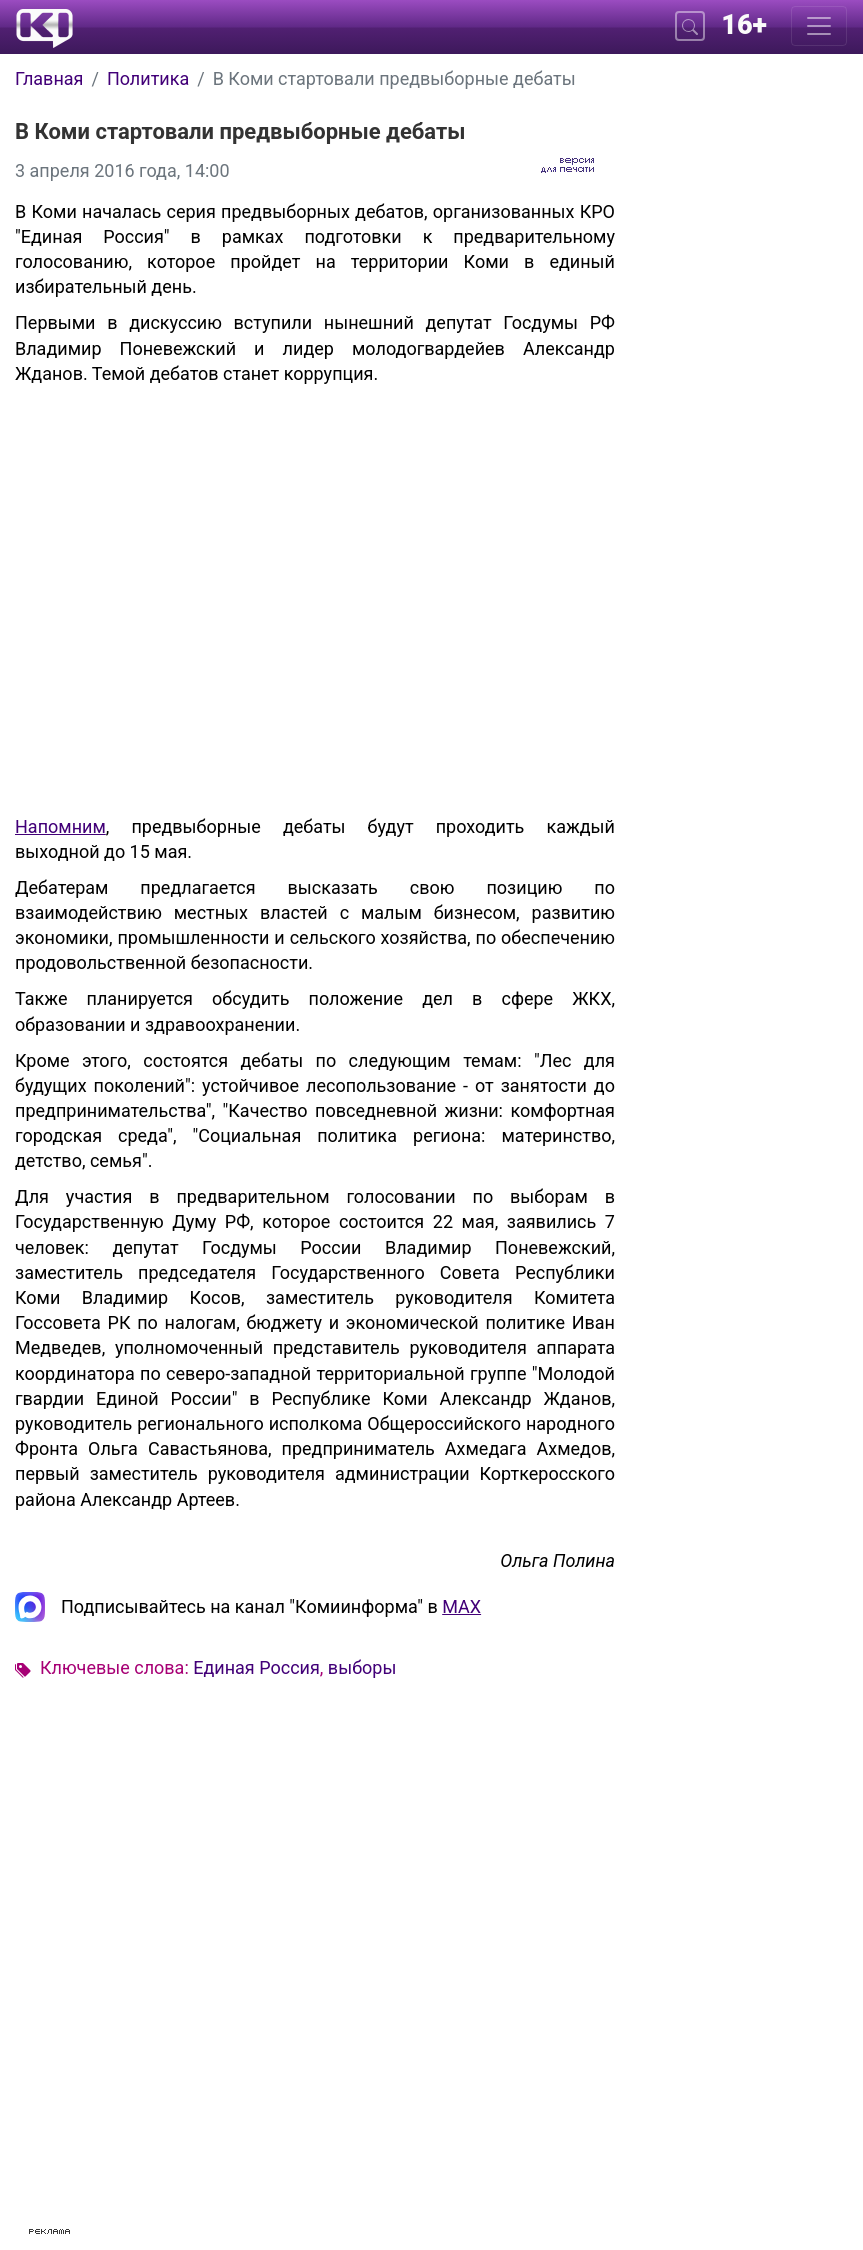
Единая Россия (256, 1667)
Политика (148, 78)
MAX (461, 1606)
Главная (49, 78)
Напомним (60, 826)
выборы (362, 1667)
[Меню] (819, 26)
